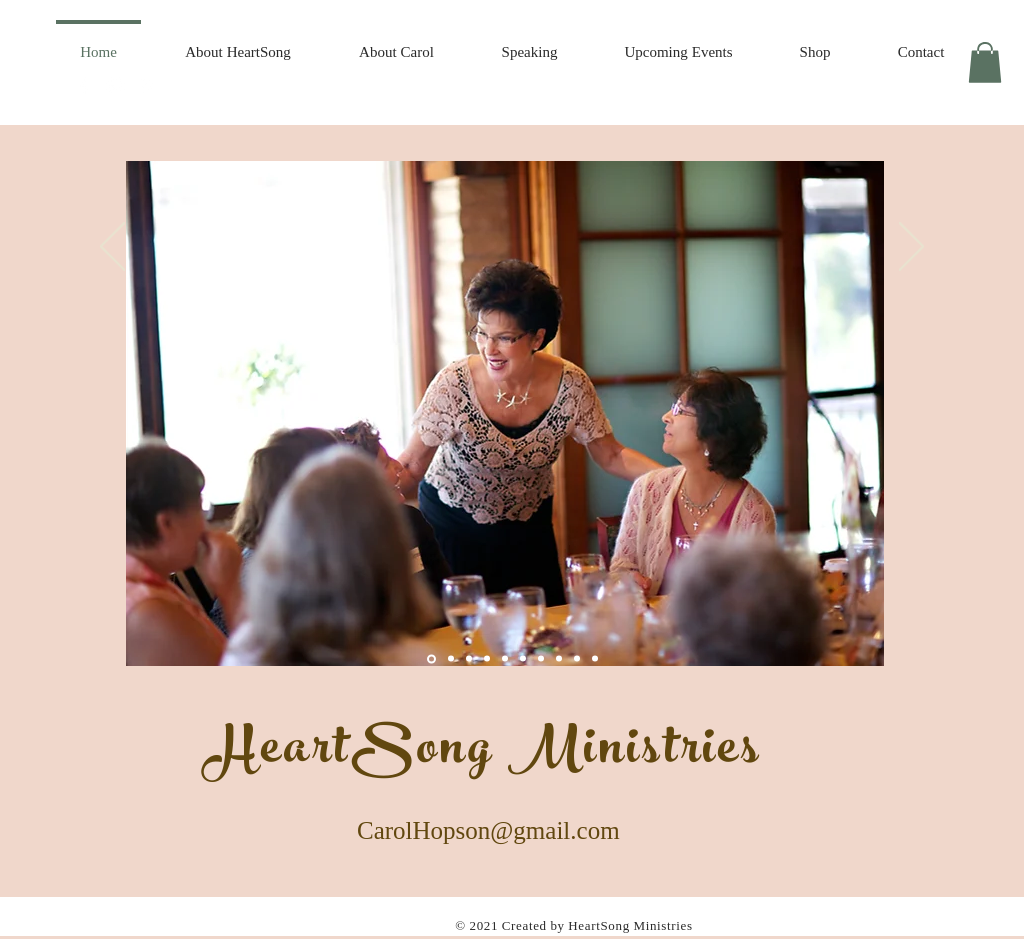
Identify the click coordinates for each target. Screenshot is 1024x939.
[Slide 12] (577, 659)
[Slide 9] (505, 659)
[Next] (911, 248)
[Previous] (112, 248)
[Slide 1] (431, 658)
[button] (985, 62)
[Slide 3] (487, 659)
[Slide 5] (469, 659)
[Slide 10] (541, 659)
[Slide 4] (451, 659)
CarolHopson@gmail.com (488, 833)
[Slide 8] (523, 659)
